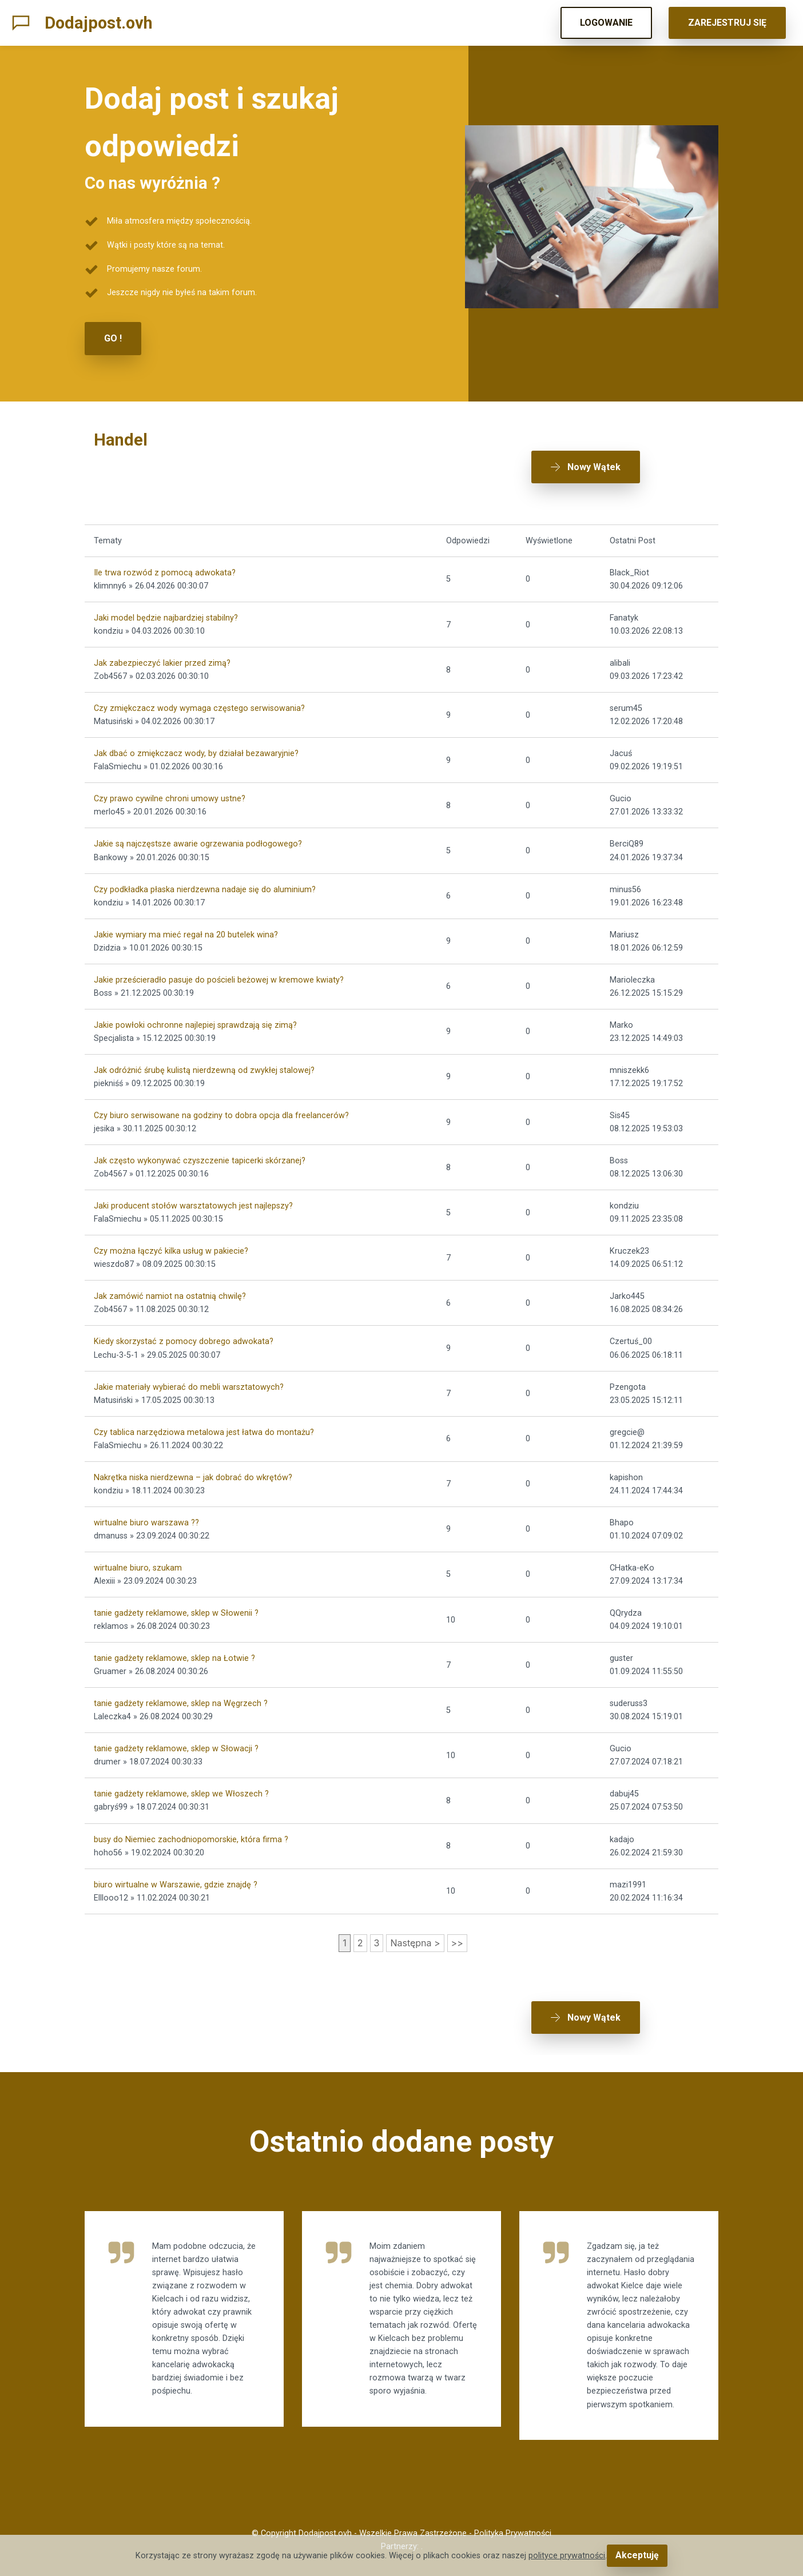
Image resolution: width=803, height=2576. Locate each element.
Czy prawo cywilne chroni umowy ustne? (169, 785)
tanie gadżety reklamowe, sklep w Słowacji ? (176, 1735)
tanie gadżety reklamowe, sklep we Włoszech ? (181, 1780)
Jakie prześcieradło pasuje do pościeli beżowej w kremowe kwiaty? (219, 966)
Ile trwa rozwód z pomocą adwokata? (165, 559)
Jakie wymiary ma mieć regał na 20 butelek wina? (186, 921)
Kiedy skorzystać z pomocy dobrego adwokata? (183, 1328)
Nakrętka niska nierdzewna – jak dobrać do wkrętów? (193, 1464)
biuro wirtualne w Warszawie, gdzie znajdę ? (175, 1871)
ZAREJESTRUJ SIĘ (727, 22)
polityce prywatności (569, 2556)
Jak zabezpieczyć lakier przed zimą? (162, 649)
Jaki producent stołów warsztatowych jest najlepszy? (193, 1192)
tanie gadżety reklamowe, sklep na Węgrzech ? (181, 1690)
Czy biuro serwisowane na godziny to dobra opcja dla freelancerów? (221, 1102)
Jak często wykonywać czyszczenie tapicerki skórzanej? (199, 1147)
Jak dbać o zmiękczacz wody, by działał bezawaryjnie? (196, 740)
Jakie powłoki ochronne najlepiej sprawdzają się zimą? (195, 1011)
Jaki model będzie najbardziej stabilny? (166, 604)
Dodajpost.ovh (99, 23)
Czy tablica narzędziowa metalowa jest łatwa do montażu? (204, 1419)
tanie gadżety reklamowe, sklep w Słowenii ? (176, 1599)
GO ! (113, 337)
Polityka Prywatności (512, 2533)
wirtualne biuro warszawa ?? (146, 1509)
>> (457, 1929)
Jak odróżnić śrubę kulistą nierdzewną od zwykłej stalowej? (204, 1057)
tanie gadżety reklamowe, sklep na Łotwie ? (174, 1644)
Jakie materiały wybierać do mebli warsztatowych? (189, 1373)
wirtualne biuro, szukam (138, 1554)
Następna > (415, 1929)
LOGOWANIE (606, 22)
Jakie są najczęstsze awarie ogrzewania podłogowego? (198, 830)
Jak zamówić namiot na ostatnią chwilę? (170, 1282)
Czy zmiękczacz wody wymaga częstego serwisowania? (199, 694)
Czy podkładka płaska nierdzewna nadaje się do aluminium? (205, 875)
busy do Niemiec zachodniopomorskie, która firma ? (191, 1825)
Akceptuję (637, 2556)
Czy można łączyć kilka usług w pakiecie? (171, 1237)
